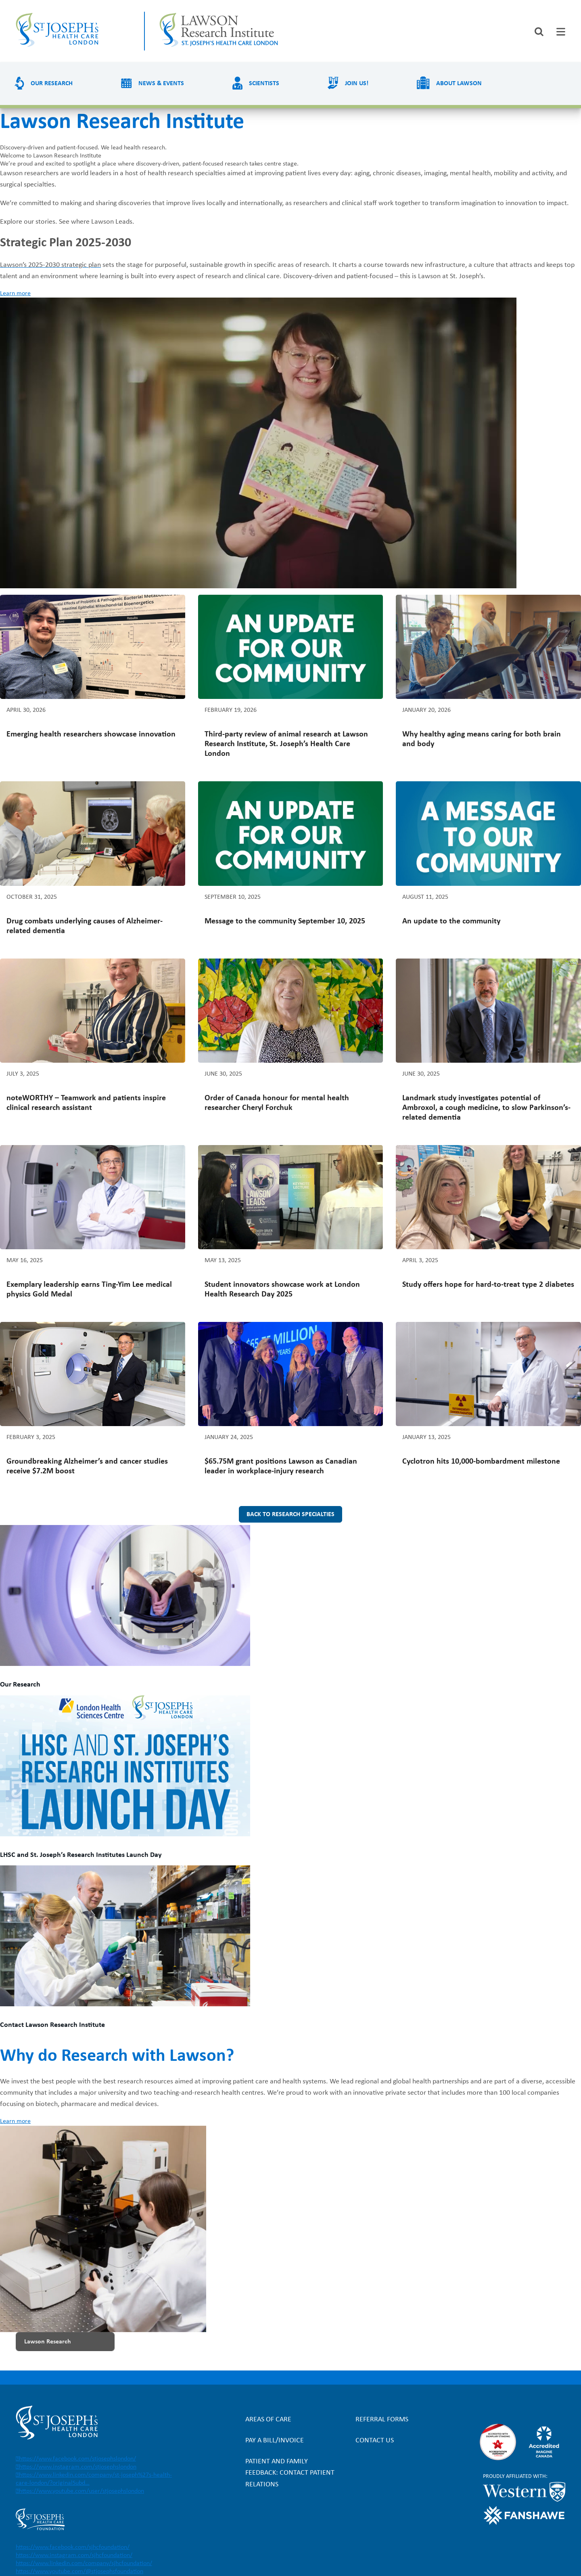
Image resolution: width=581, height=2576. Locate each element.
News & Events (161, 83)
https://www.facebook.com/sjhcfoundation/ (73, 2547)
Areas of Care (268, 2419)
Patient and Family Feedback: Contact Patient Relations (289, 2473)
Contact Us (374, 2440)
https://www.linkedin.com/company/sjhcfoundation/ (84, 2563)
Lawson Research (47, 2342)
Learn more (15, 293)
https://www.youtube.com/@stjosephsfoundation (79, 2571)
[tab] (560, 32)
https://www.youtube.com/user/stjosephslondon (81, 2491)
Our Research (52, 83)
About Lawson (459, 83)
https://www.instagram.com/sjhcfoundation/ (74, 2555)
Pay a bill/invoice (274, 2440)
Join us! (356, 83)
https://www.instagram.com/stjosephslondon (77, 2467)
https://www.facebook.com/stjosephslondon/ (77, 2459)
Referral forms (381, 2419)
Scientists (264, 83)
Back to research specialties (290, 1514)
